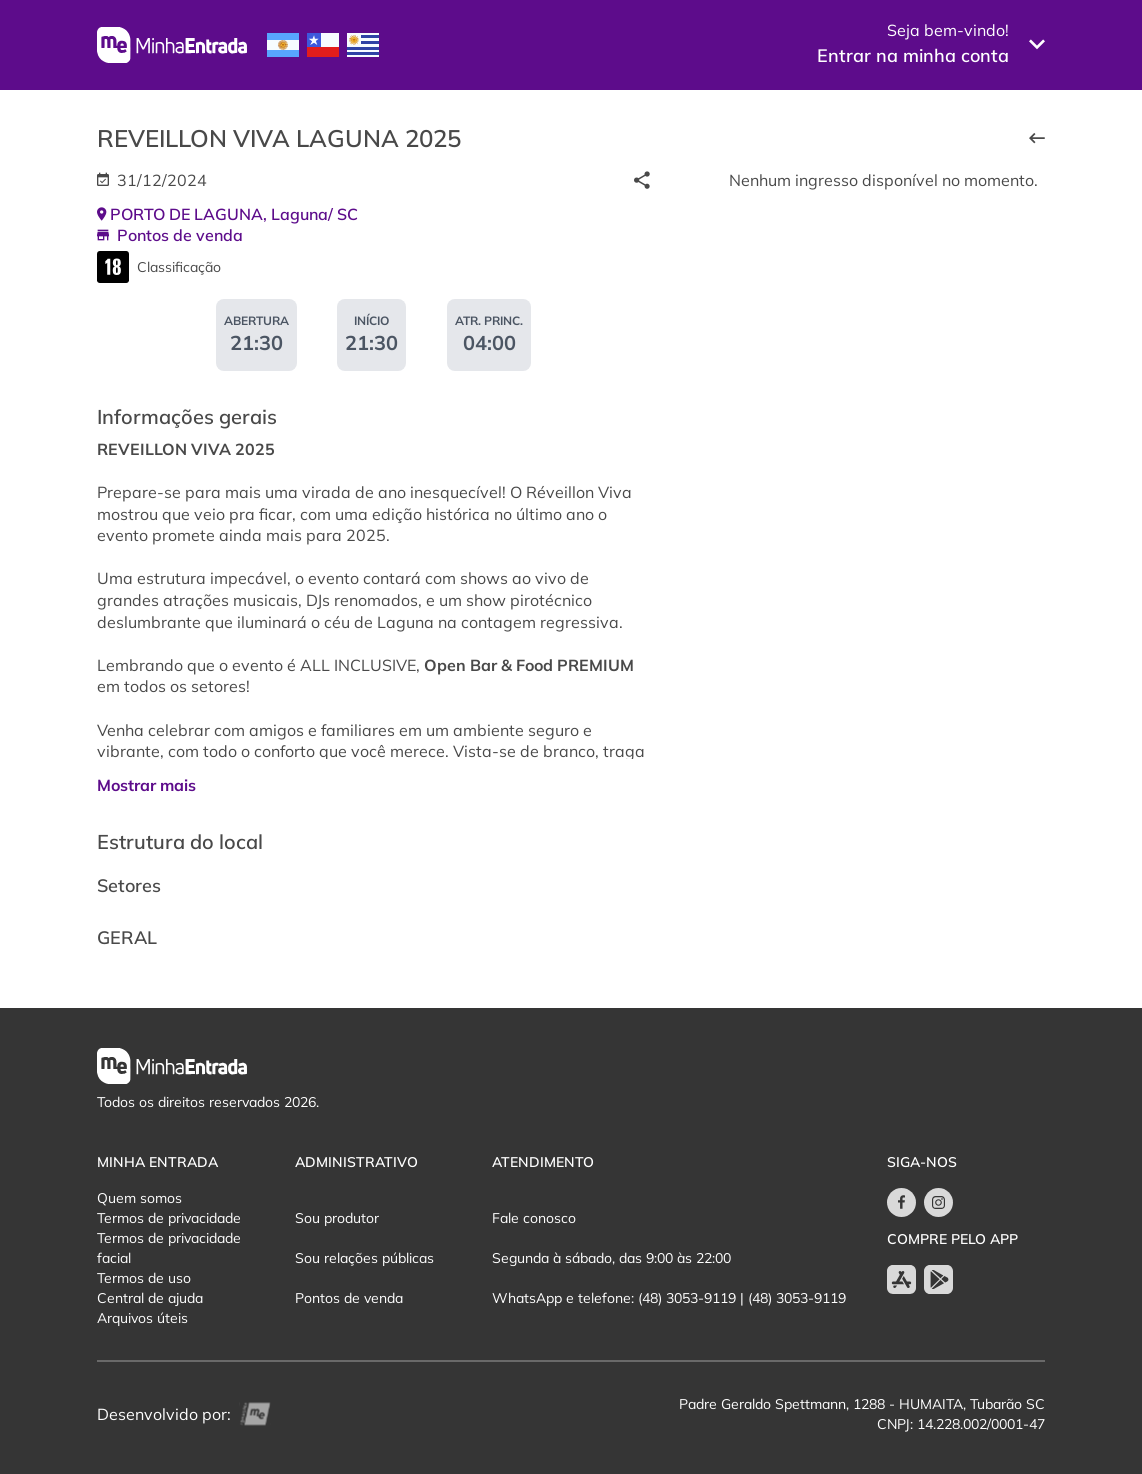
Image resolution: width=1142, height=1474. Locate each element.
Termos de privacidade (169, 1218)
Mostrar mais (146, 785)
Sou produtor (337, 1218)
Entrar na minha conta (913, 55)
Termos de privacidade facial (169, 1248)
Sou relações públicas (364, 1258)
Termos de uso (144, 1278)
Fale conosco (534, 1218)
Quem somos (139, 1198)
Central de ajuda (150, 1298)
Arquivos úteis (142, 1318)
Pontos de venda (349, 1298)
